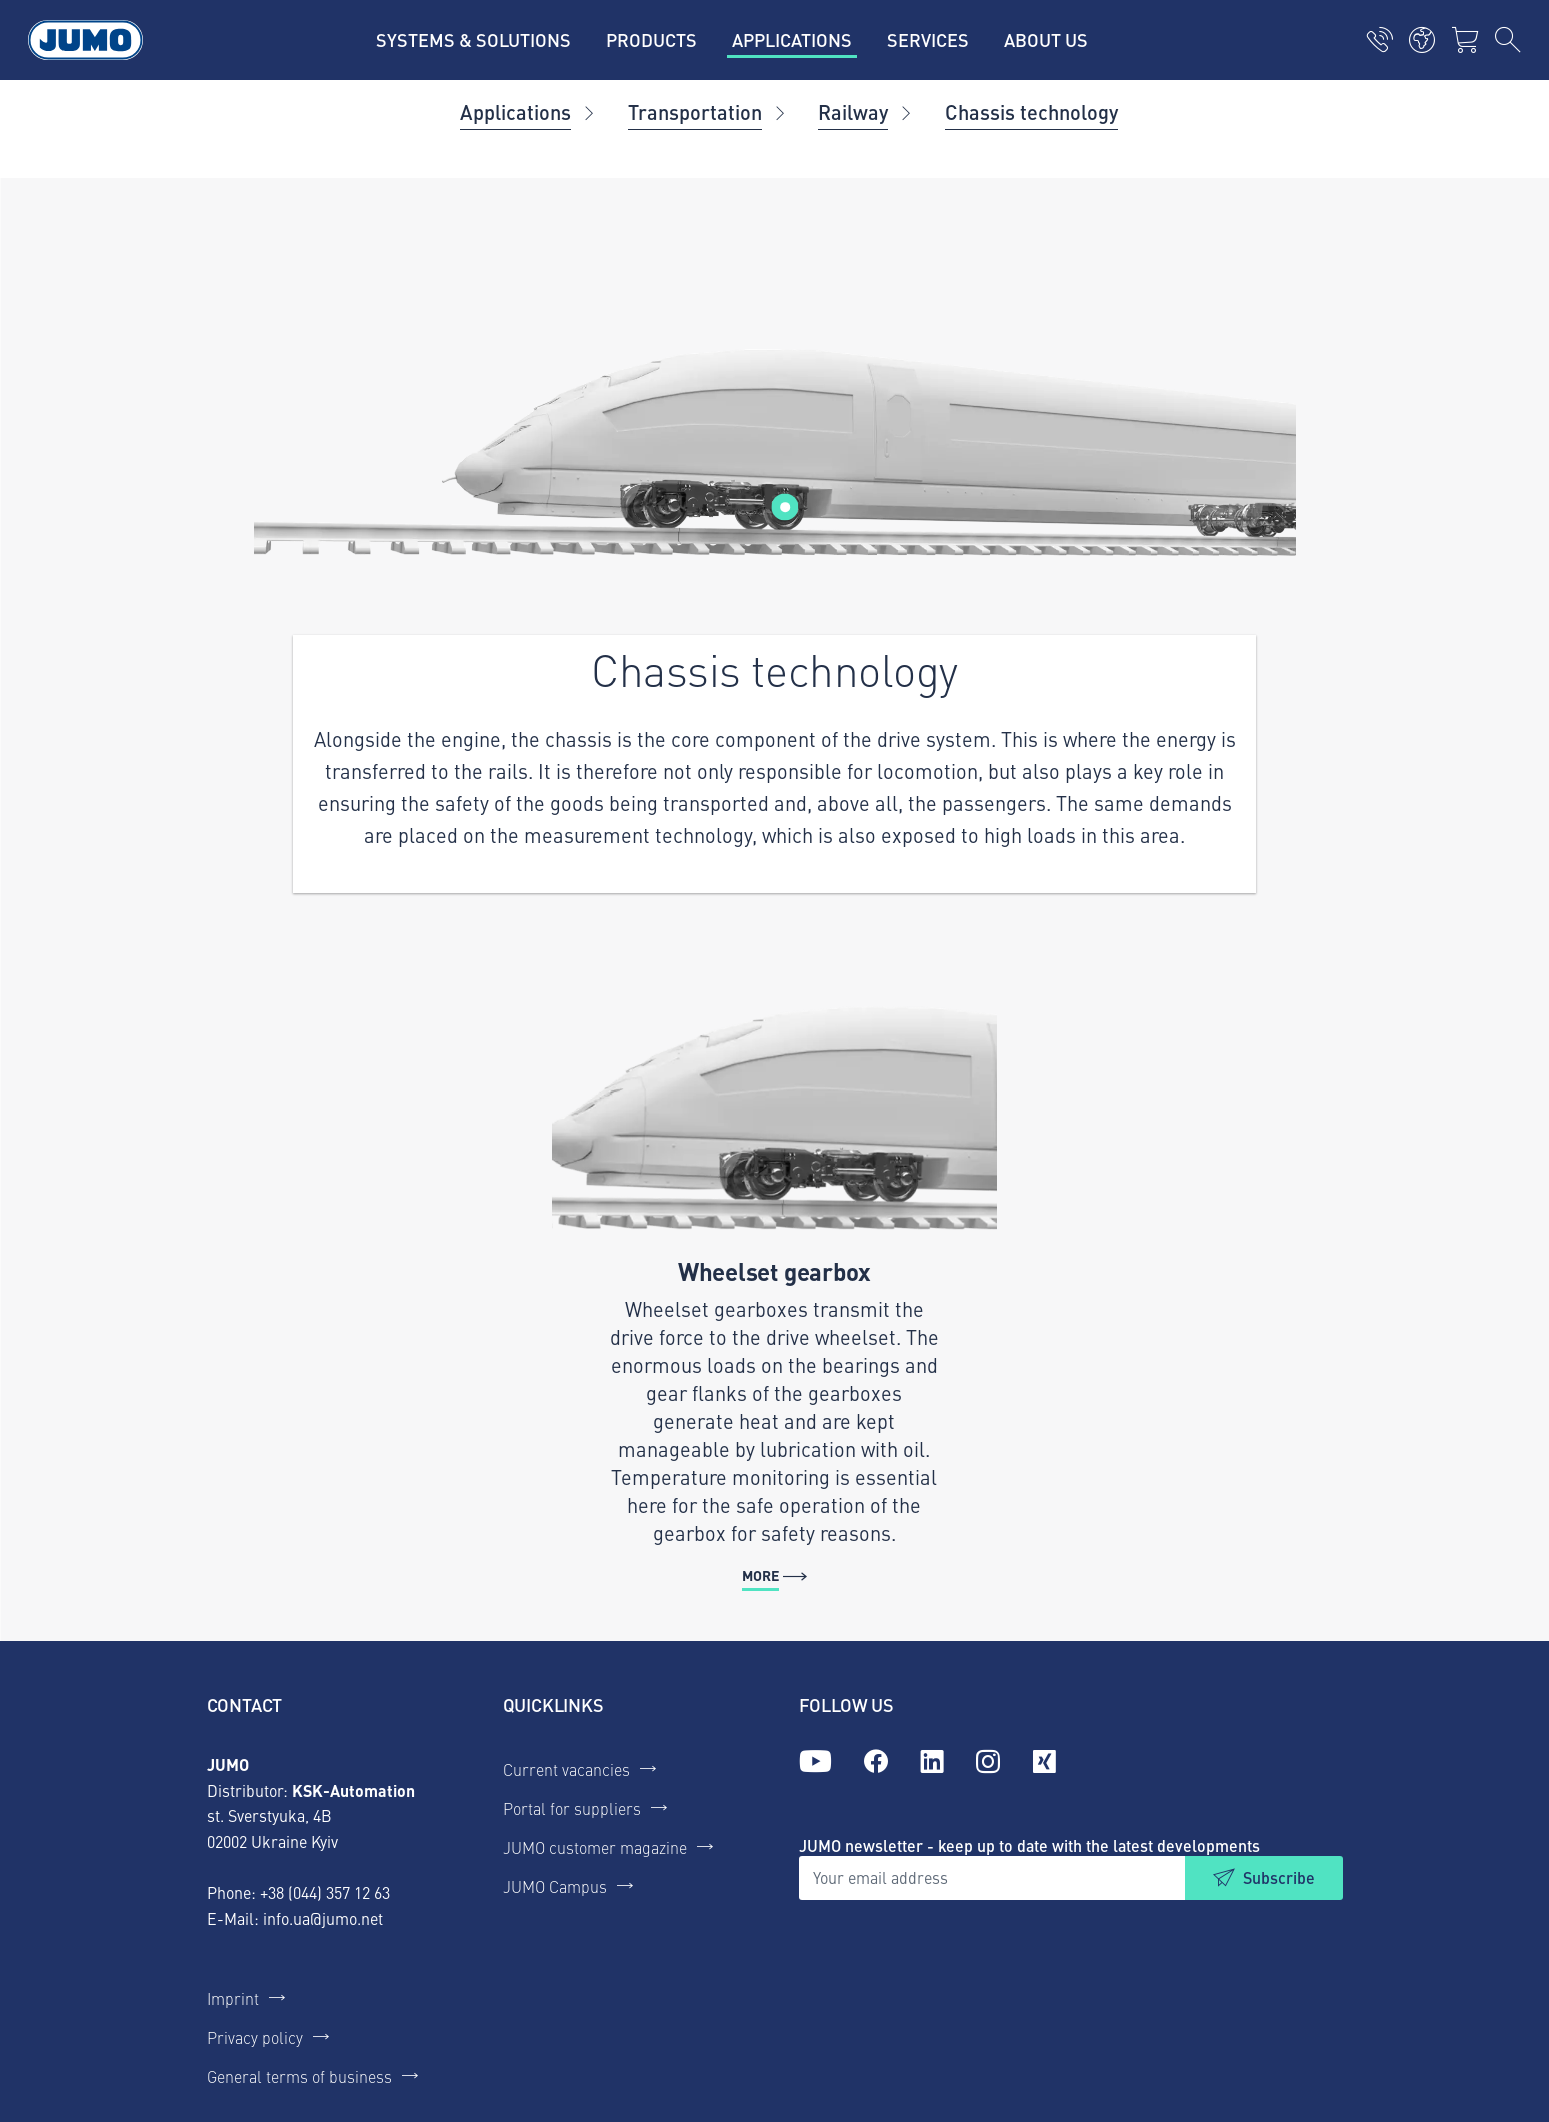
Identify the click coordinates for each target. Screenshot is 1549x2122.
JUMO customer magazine (595, 1847)
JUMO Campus (555, 1886)
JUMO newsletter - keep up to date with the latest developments (1029, 1845)
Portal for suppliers (572, 1808)
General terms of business (299, 2076)
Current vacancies (566, 1769)
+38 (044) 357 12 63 (325, 1892)
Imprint (233, 1998)
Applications (515, 111)
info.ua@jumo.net (323, 1918)
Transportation (695, 111)
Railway (853, 111)
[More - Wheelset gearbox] (775, 1291)
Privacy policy (255, 2037)
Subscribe (1279, 1877)
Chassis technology (1031, 111)
